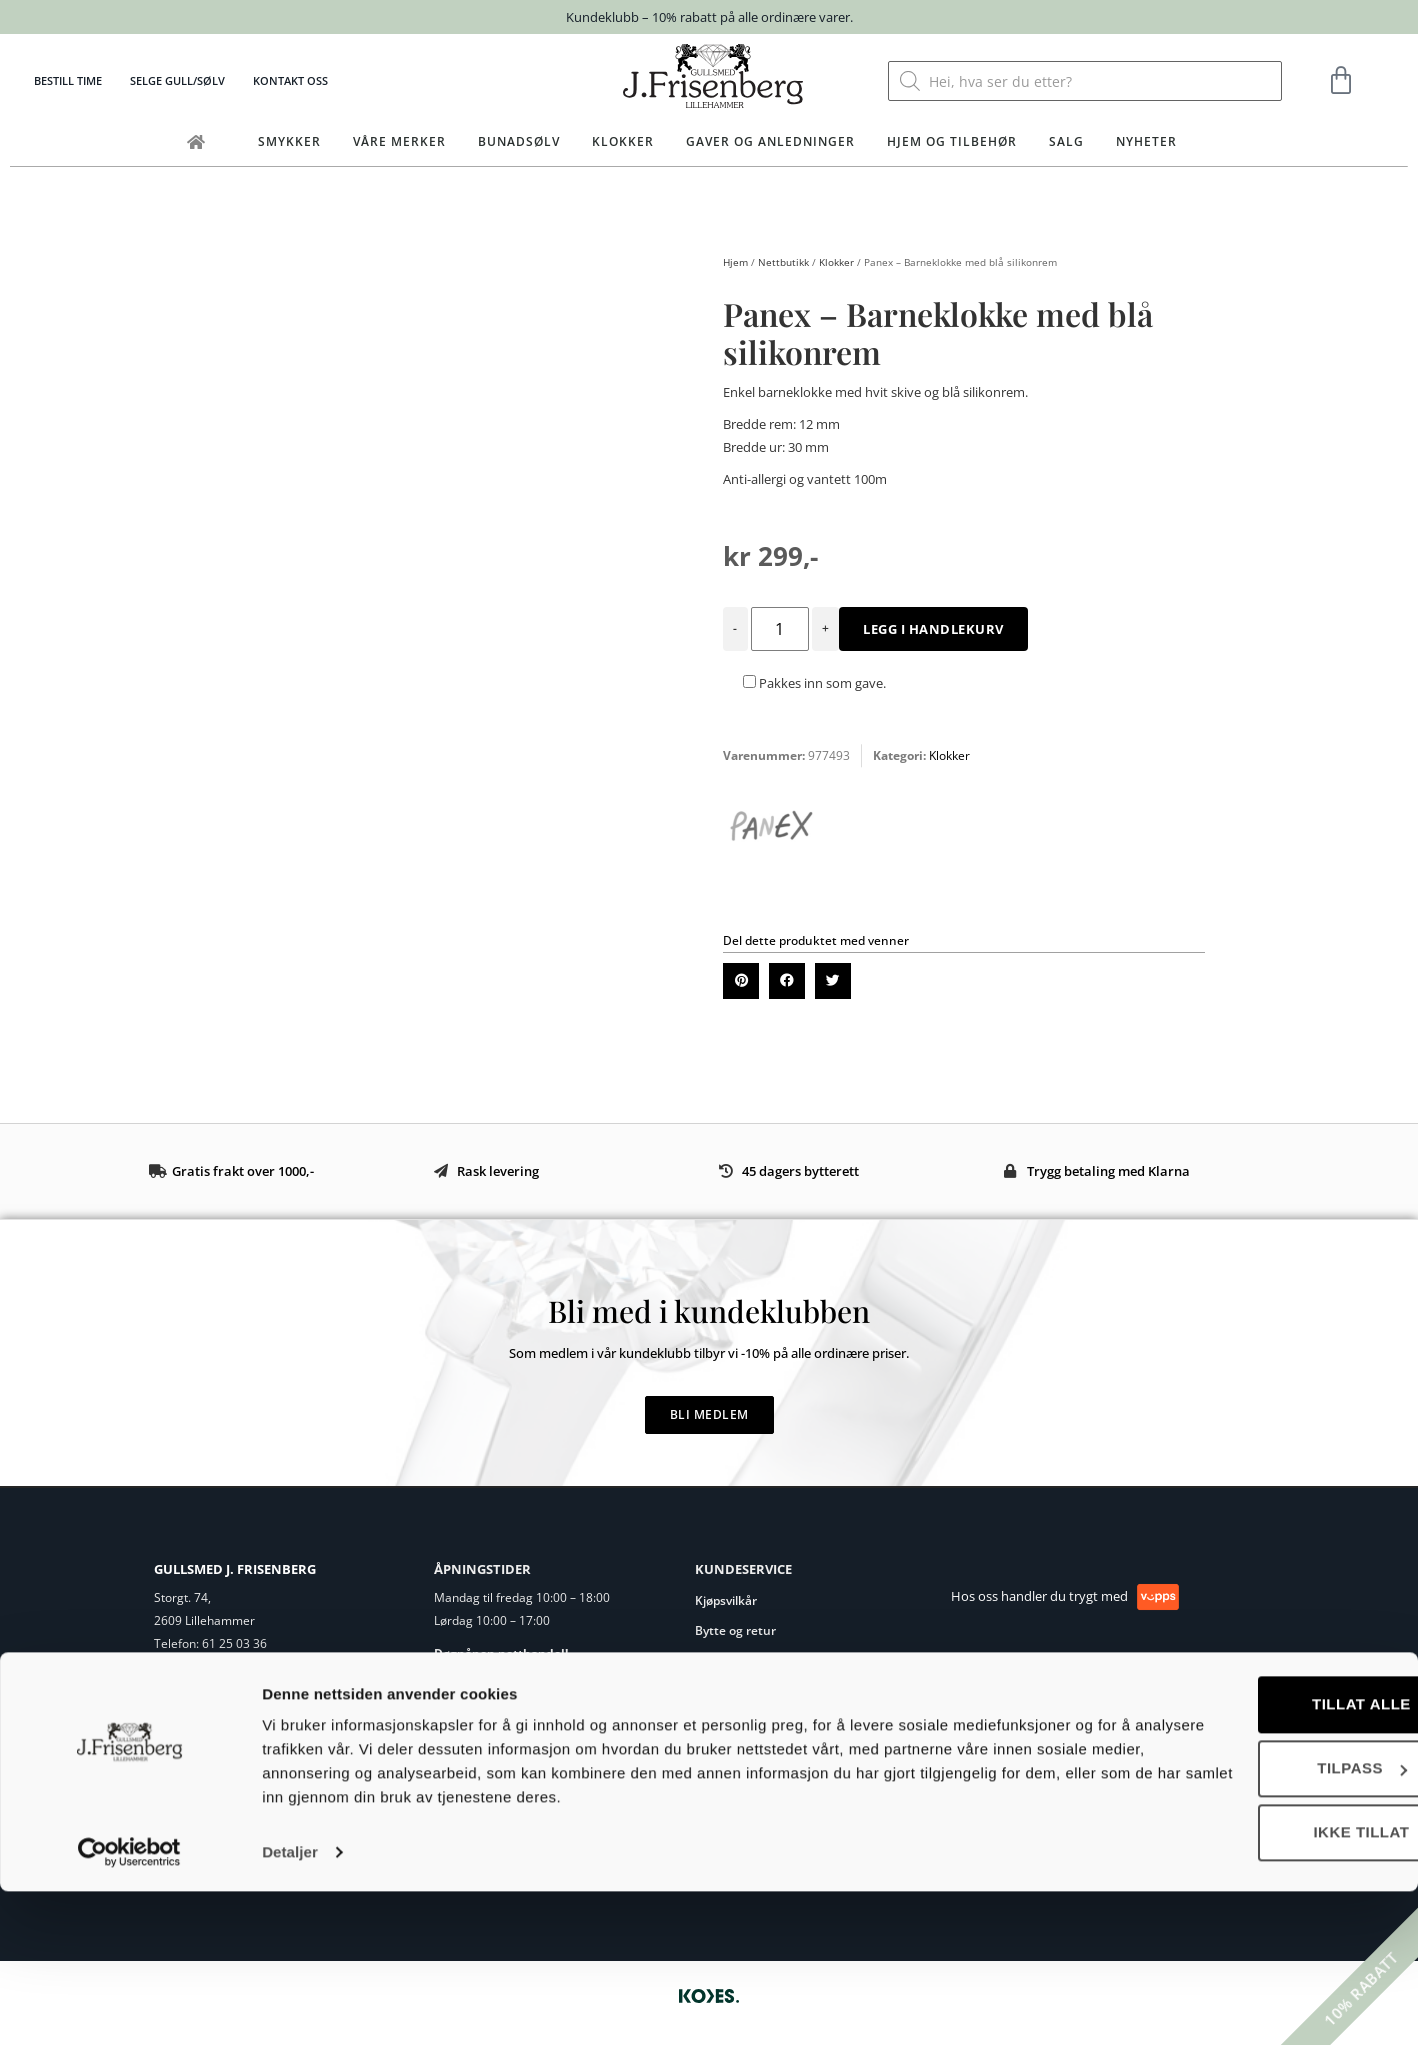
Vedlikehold (728, 1690)
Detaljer (290, 2005)
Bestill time (68, 80)
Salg (1066, 141)
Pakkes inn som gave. (814, 683)
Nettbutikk (783, 262)
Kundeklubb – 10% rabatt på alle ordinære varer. (709, 17)
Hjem (735, 262)
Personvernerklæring (756, 1720)
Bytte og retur (735, 1630)
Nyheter (1146, 141)
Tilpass (1252, 1921)
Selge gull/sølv (177, 80)
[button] (741, 981)
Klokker (623, 141)
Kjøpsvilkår (726, 1600)
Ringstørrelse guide (751, 1660)
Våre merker (399, 141)
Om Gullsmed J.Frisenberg (226, 1700)
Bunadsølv (519, 141)
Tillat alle (1251, 1857)
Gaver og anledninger (770, 141)
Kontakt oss (290, 80)
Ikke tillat (1251, 1985)
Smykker (289, 141)
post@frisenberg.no (250, 1667)
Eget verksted (192, 1724)
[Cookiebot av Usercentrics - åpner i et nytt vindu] (129, 2006)
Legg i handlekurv (933, 629)
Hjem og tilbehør (952, 141)
